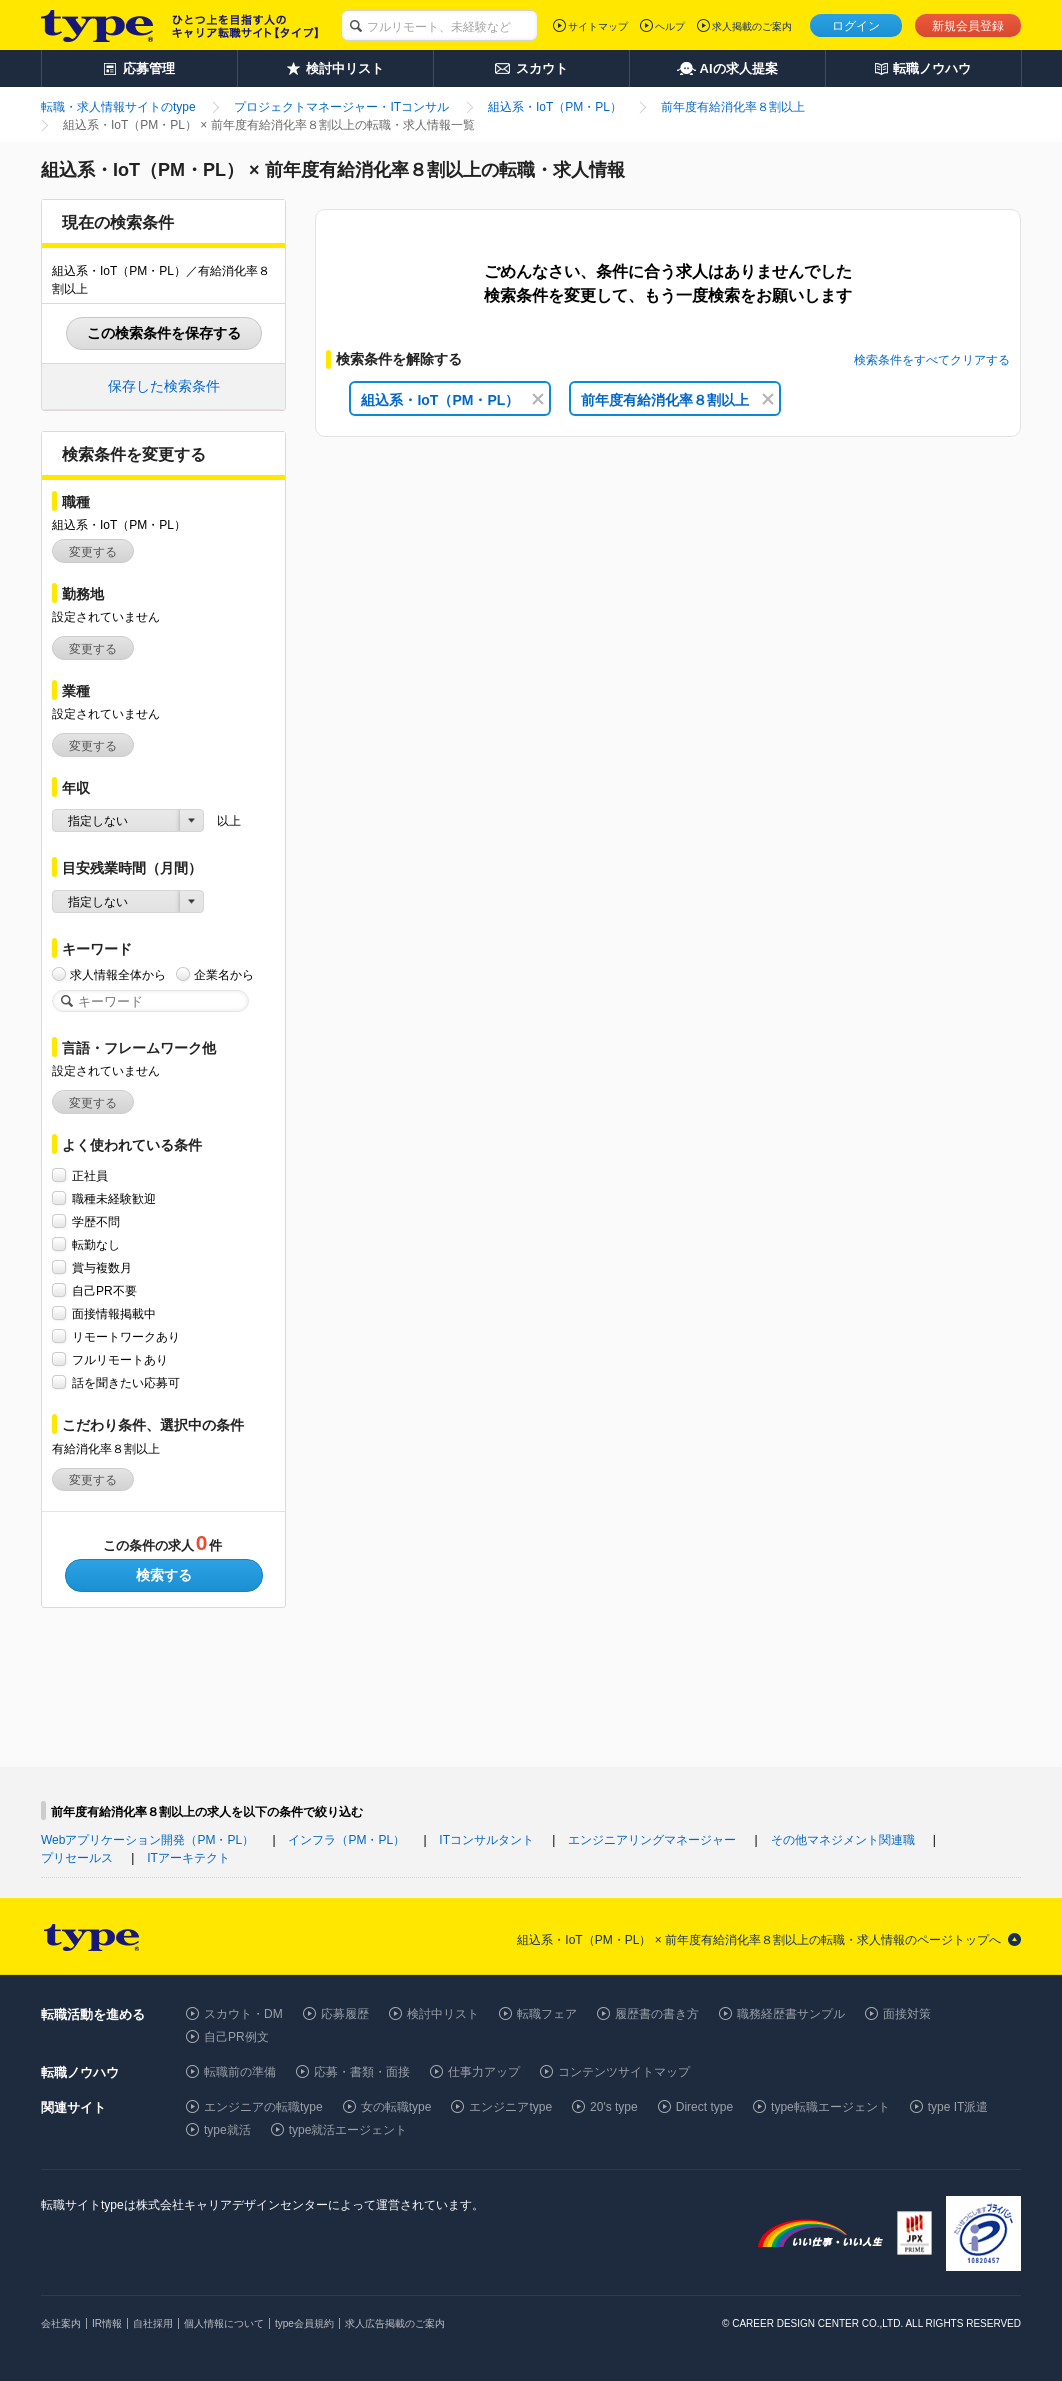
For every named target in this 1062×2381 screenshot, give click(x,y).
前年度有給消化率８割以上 (677, 400)
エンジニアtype (510, 2107)
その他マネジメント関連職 (843, 1840)
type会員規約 (304, 2323)
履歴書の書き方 (657, 2014)
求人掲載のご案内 (752, 26)
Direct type (704, 2107)
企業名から (224, 974)
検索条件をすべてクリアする (932, 360)
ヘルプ (670, 26)
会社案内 (61, 2323)
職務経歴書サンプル (791, 2014)
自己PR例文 (236, 2037)
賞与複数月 (102, 1267)
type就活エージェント (348, 2130)
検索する (164, 1575)
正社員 (90, 1175)
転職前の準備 (240, 2072)
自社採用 (153, 2323)
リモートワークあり (126, 1336)
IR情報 (107, 2323)
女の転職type (396, 2107)
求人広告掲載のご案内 (395, 2323)
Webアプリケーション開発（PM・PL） (147, 1840)
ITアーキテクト (188, 1858)
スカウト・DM (243, 2014)
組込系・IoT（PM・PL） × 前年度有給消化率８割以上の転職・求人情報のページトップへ (759, 1940)
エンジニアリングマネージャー (652, 1840)
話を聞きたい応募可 (126, 1382)
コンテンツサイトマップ (624, 2072)
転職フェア (547, 2014)
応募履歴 (345, 2014)
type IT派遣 (958, 2107)
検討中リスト (443, 2014)
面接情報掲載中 (114, 1313)
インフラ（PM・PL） (346, 1840)
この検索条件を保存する (164, 333)
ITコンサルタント (486, 1840)
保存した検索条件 (164, 386)
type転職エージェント (830, 2107)
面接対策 (907, 2014)
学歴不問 (96, 1221)
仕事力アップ (484, 2072)
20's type (614, 2107)
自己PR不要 (104, 1290)
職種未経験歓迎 (114, 1198)
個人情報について (224, 2323)
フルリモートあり (120, 1359)
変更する (93, 552)
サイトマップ (598, 26)
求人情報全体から (118, 974)
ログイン (856, 26)
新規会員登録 (968, 26)
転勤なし (96, 1244)
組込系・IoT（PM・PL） (452, 400)
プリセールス (77, 1858)
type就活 (227, 2130)
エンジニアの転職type (263, 2107)
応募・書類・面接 (362, 2072)
